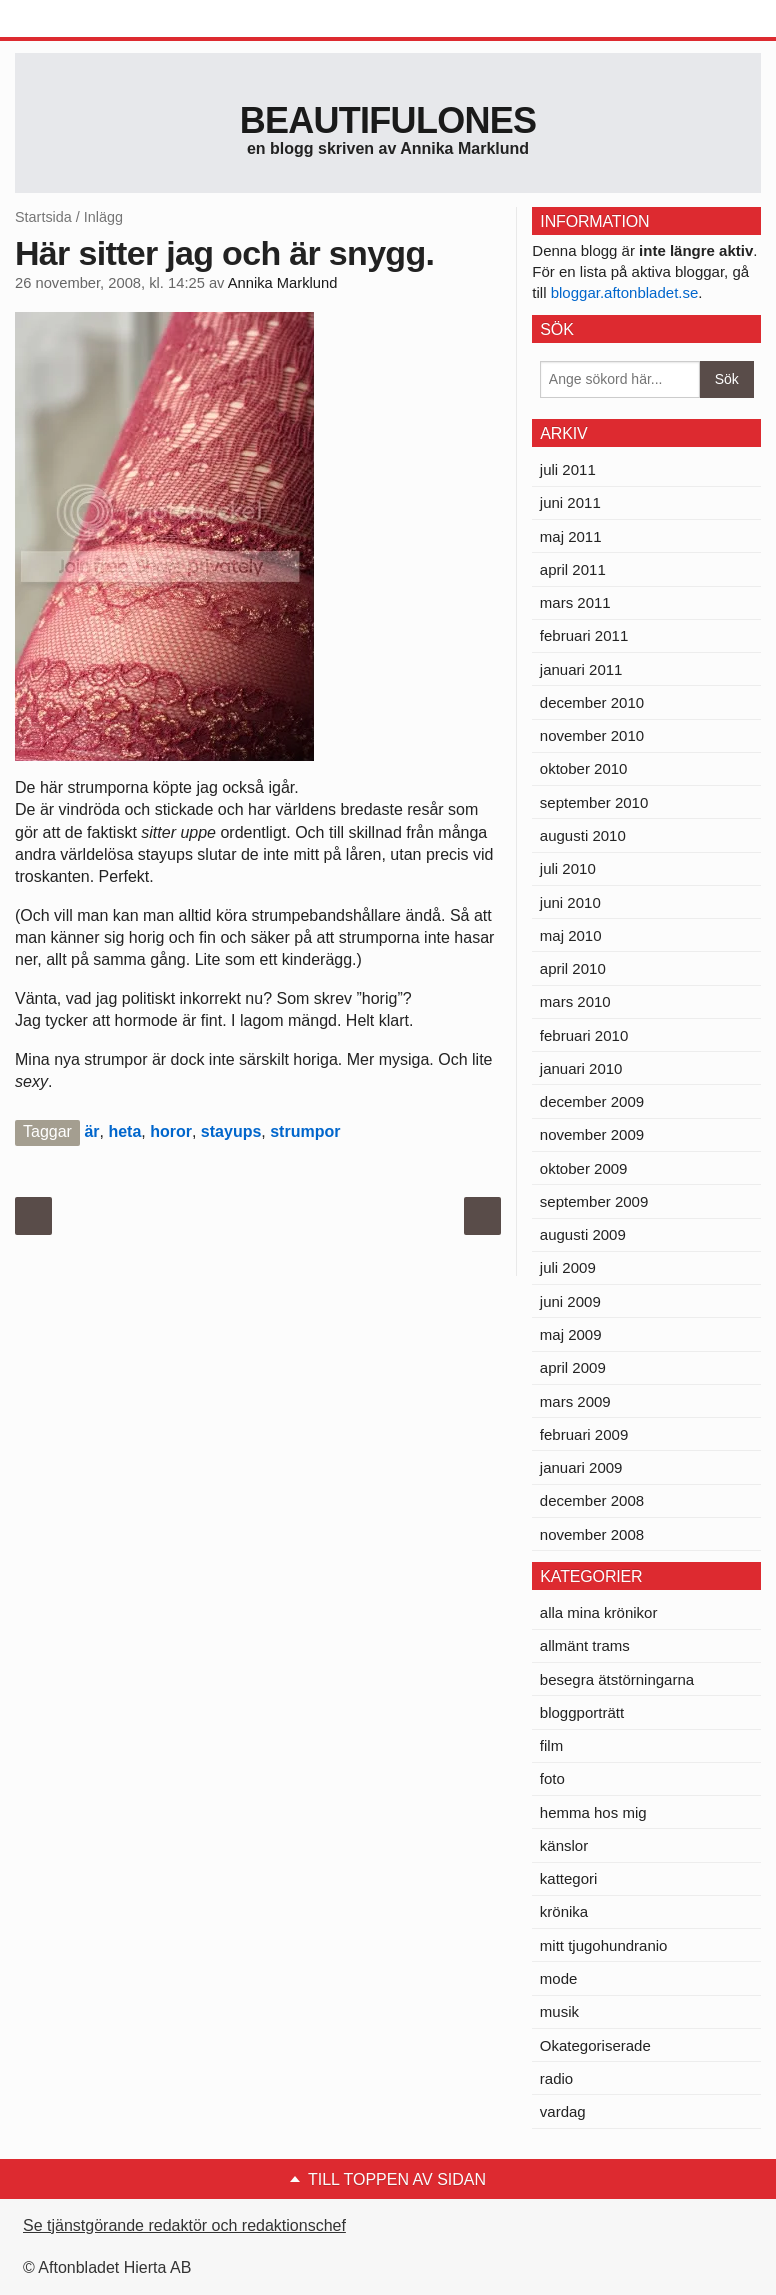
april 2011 (573, 569)
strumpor (305, 1131)
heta (124, 1131)
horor (171, 1131)
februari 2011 (584, 635)
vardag (563, 2111)
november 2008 (592, 1534)
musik (559, 2011)
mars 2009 (575, 1401)
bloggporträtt (582, 1712)
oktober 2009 (584, 1168)
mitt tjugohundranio (604, 1945)
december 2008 (592, 1500)
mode (559, 1978)
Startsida (43, 217)
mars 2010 (575, 1001)
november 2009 (592, 1134)
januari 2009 (581, 1467)
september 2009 (594, 1201)
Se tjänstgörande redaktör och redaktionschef (184, 2225)
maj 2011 (571, 536)
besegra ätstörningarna (617, 1679)
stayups (231, 1131)
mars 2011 (575, 602)
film (551, 1745)
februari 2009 (584, 1434)
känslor (564, 1845)
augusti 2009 (583, 1234)
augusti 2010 (583, 835)
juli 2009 (568, 1267)
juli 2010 (568, 868)
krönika (564, 1911)
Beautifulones (388, 120)
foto (552, 1778)
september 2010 (594, 802)
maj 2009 (571, 1334)
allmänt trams (585, 1645)
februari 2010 (584, 1035)
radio (556, 2078)
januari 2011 (581, 669)
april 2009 (573, 1367)
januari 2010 (581, 1068)
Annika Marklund (283, 283)
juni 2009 (570, 1301)
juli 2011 (568, 469)
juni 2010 (570, 902)
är (91, 1131)
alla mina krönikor (599, 1612)
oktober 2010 (584, 768)
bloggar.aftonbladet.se (625, 292)
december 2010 (592, 702)
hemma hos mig (593, 1812)
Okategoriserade (595, 2045)
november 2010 (592, 735)
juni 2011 (570, 502)
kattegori (569, 1878)
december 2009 (592, 1101)
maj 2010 (571, 935)
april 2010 (573, 968)
